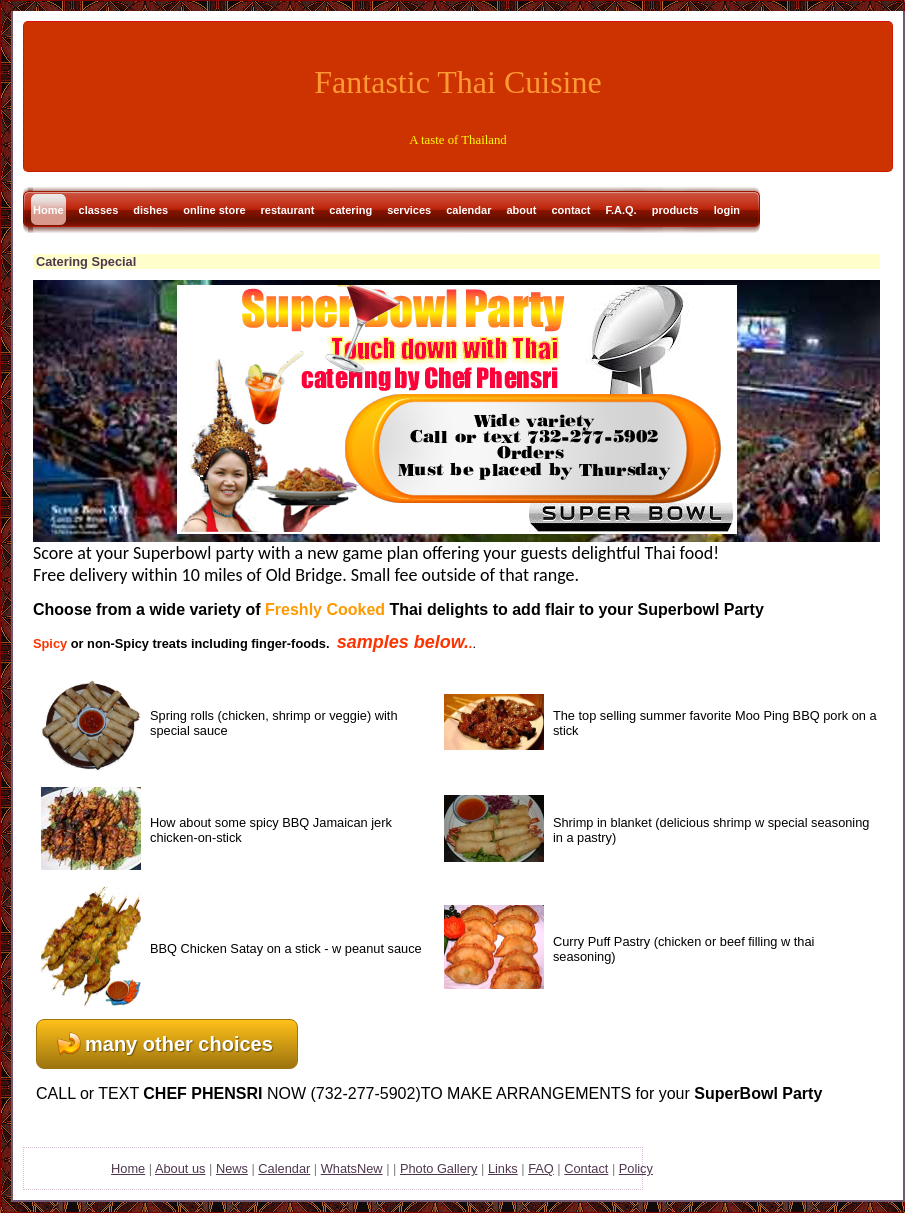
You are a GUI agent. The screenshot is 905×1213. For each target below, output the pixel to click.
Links (503, 1168)
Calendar (284, 1168)
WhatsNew (352, 1168)
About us (180, 1168)
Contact (586, 1168)
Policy (636, 1168)
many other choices (179, 1044)
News (232, 1168)
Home (128, 1168)
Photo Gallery (439, 1168)
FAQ (541, 1168)
